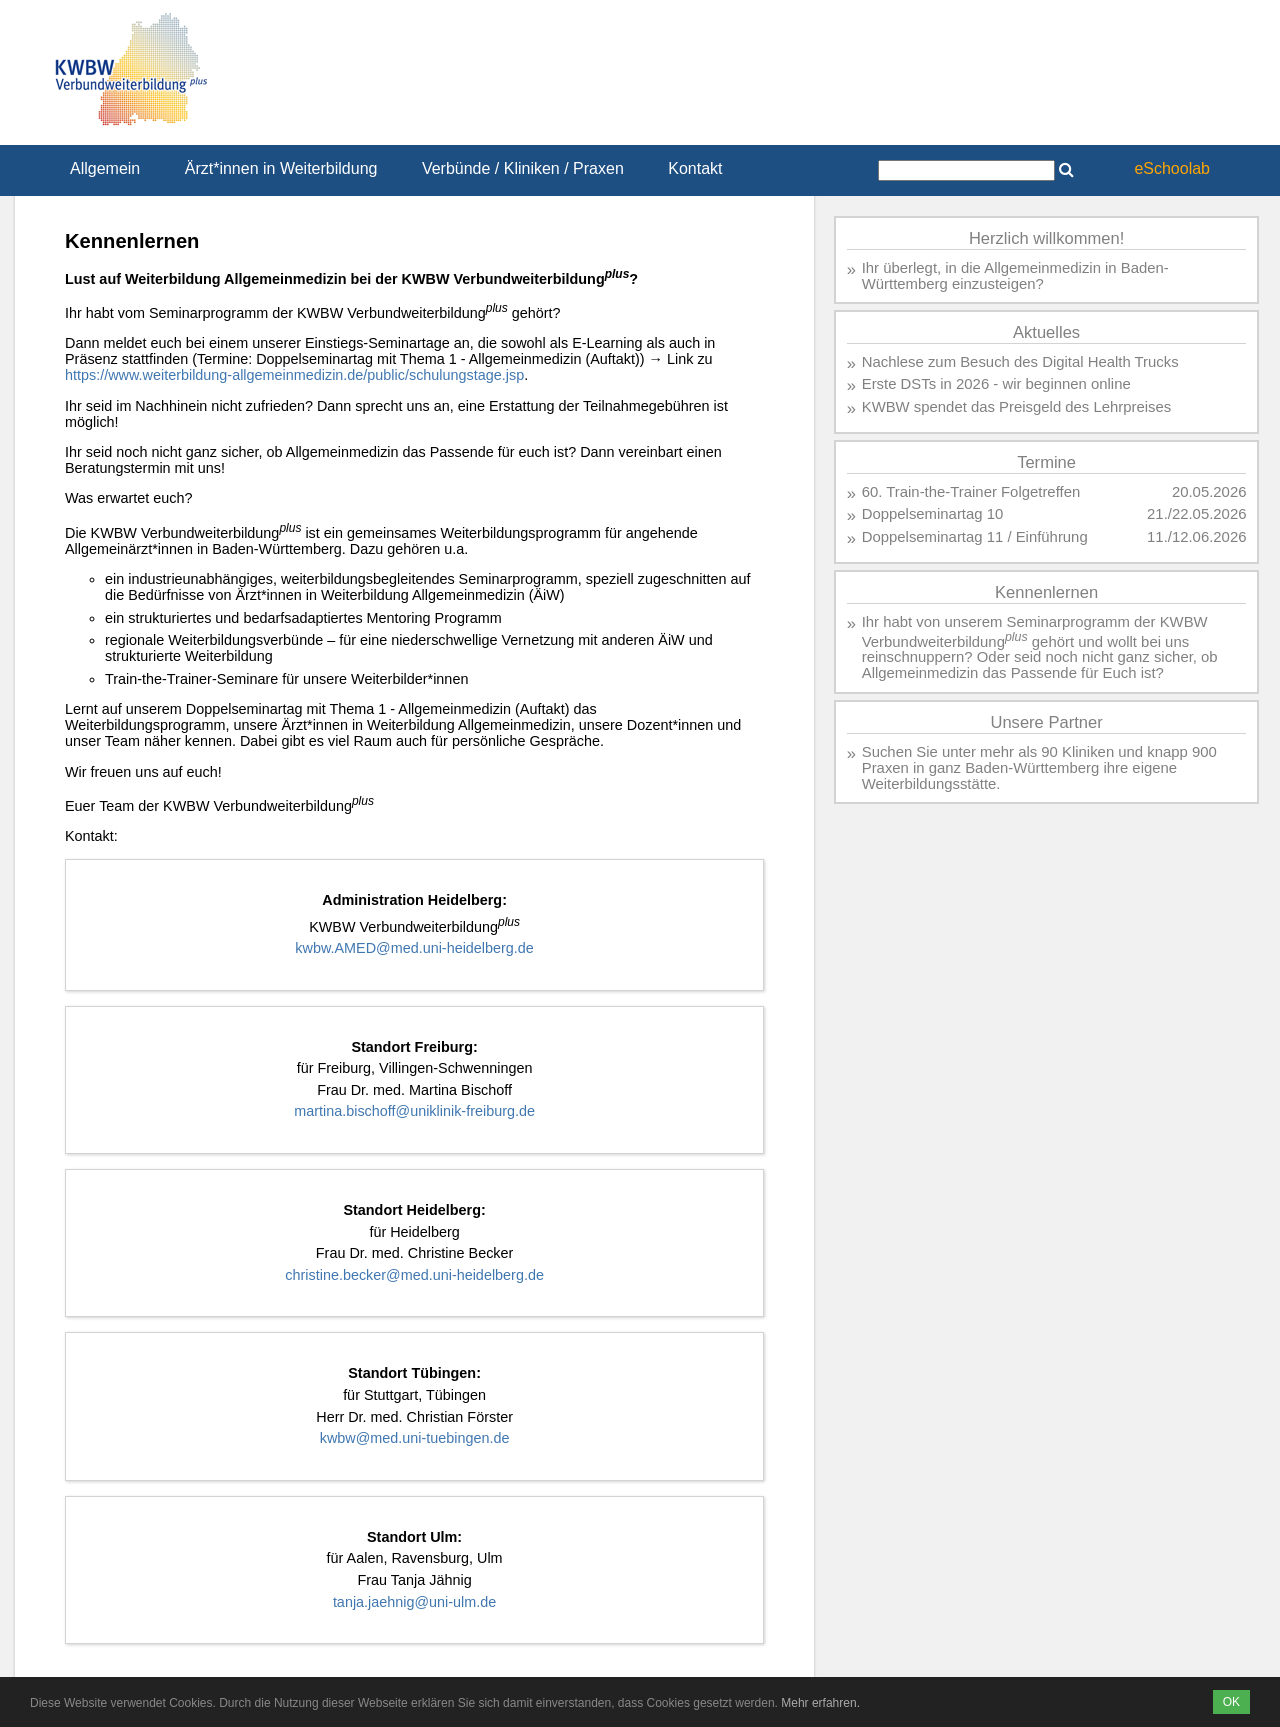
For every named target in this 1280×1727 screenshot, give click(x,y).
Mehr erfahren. (820, 1703)
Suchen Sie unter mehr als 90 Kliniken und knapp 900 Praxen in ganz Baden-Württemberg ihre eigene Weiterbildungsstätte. (1039, 768)
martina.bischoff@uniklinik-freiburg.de (414, 1111)
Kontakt (695, 168)
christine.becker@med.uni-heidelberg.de (414, 1275)
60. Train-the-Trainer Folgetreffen (971, 492)
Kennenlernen (1046, 592)
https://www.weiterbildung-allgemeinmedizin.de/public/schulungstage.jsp (294, 375)
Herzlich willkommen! (1046, 238)
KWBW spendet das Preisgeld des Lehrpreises (1017, 407)
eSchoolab (1172, 168)
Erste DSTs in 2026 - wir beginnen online (996, 384)
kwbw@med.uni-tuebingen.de (415, 1438)
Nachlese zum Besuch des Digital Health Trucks (1020, 362)
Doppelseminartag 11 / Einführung (975, 537)
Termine (1046, 462)
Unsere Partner (1046, 722)
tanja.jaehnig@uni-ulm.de (414, 1602)
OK (1231, 1702)
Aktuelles (1046, 332)
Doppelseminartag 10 (933, 514)
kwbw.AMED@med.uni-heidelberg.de (414, 948)
